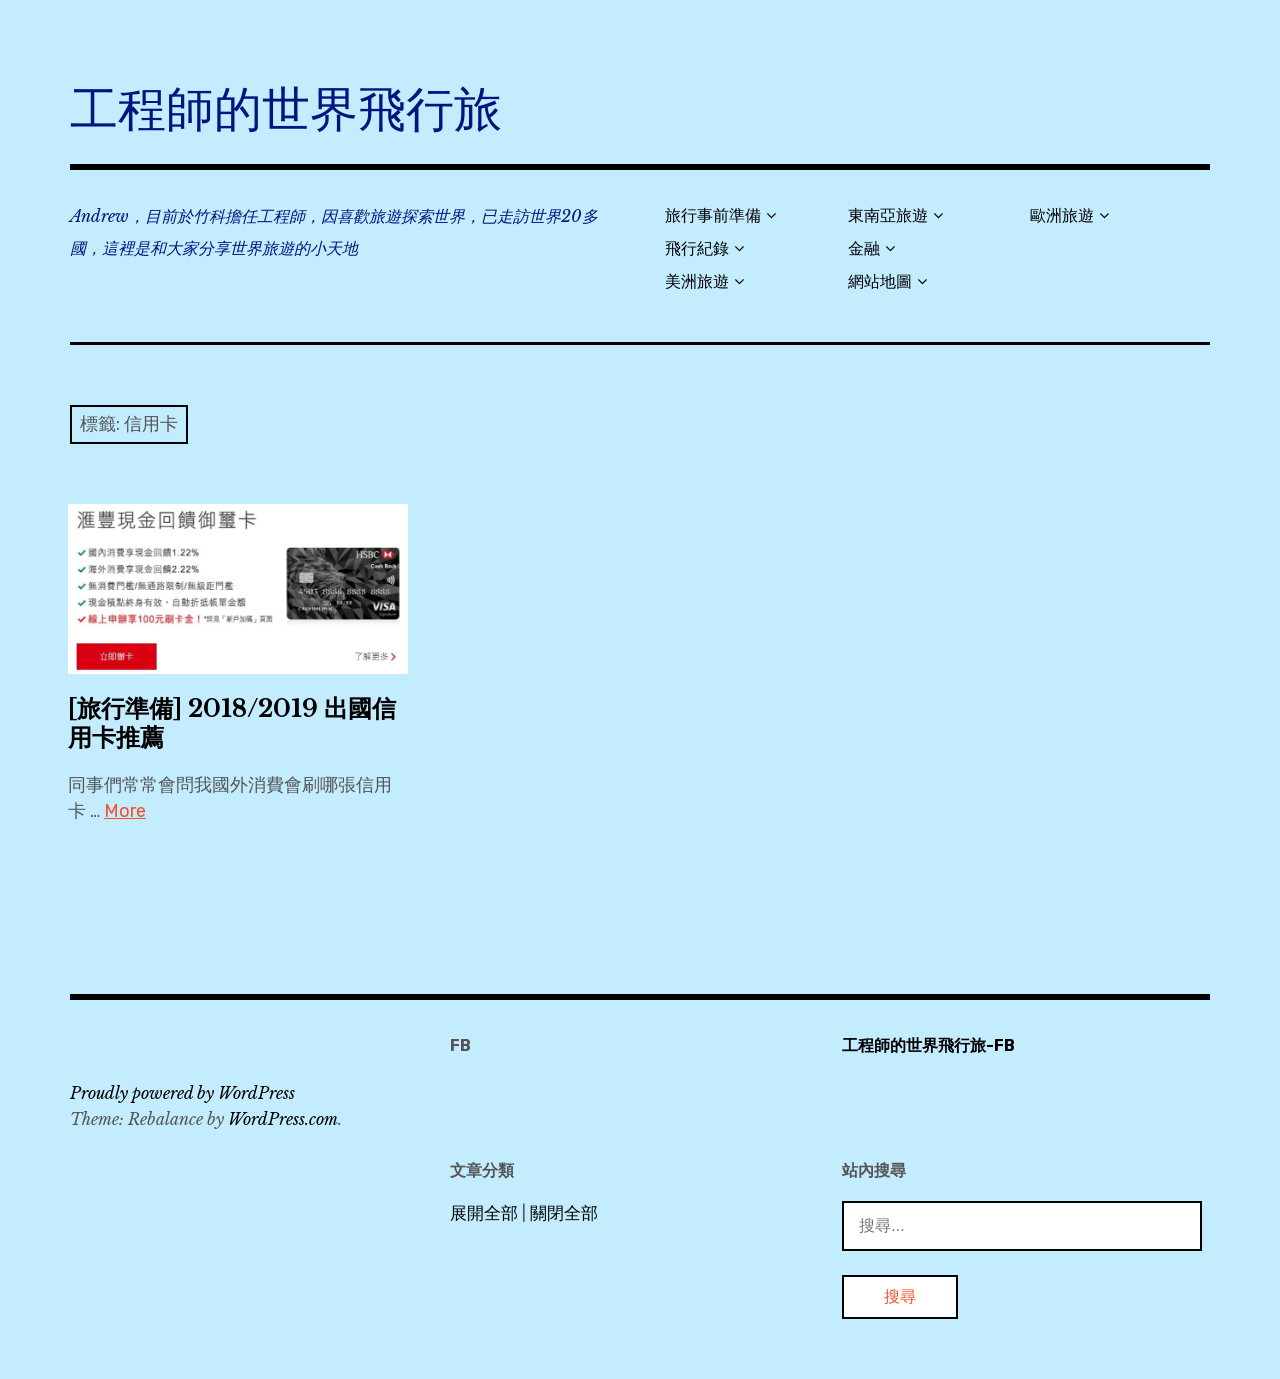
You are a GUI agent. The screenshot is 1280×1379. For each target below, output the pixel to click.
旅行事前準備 (713, 215)
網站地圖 (880, 281)
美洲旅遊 (697, 281)
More (125, 811)
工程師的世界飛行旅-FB (928, 1045)
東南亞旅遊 (888, 215)
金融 (864, 248)
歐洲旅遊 (1062, 215)
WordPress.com (283, 1119)
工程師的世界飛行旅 (286, 109)
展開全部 (484, 1213)
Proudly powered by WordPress (182, 1093)
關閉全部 (564, 1213)
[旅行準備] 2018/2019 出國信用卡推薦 (232, 723)
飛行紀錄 (697, 248)
